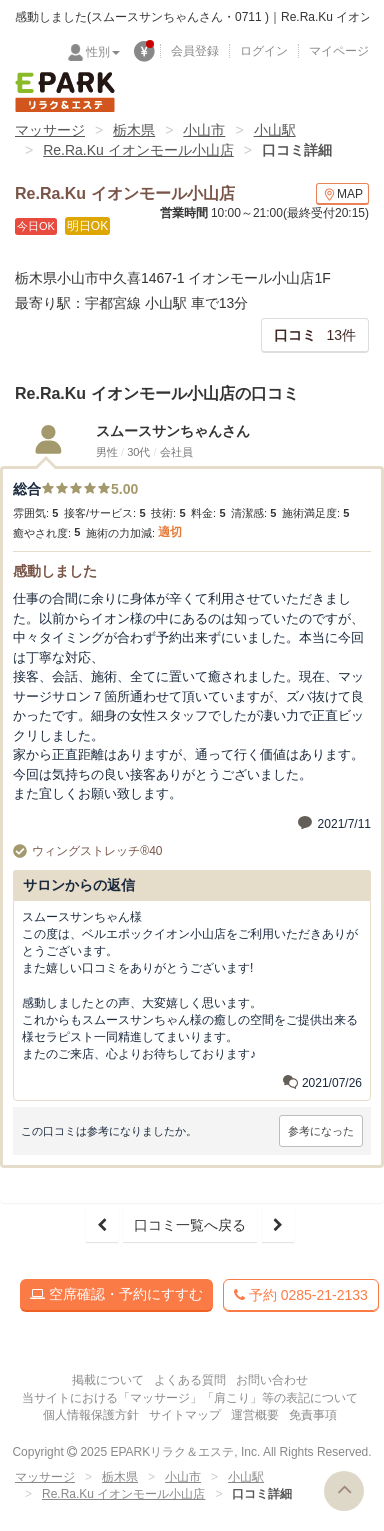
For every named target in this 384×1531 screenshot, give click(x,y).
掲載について (108, 1380)
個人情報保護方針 (91, 1415)
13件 (315, 335)
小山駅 (275, 130)
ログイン (264, 51)
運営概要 (255, 1415)
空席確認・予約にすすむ (116, 1294)
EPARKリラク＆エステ (65, 92)
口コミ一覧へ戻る (190, 1225)
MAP (342, 194)
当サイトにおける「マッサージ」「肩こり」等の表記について (190, 1398)
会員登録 (195, 51)
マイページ (339, 51)
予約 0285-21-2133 (301, 1295)
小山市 (204, 130)
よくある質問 (190, 1380)
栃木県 (134, 130)
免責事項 (313, 1415)
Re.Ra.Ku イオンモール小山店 (138, 150)
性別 (103, 52)
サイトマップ (185, 1415)
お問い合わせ (272, 1380)
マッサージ (50, 130)
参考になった (321, 1131)
